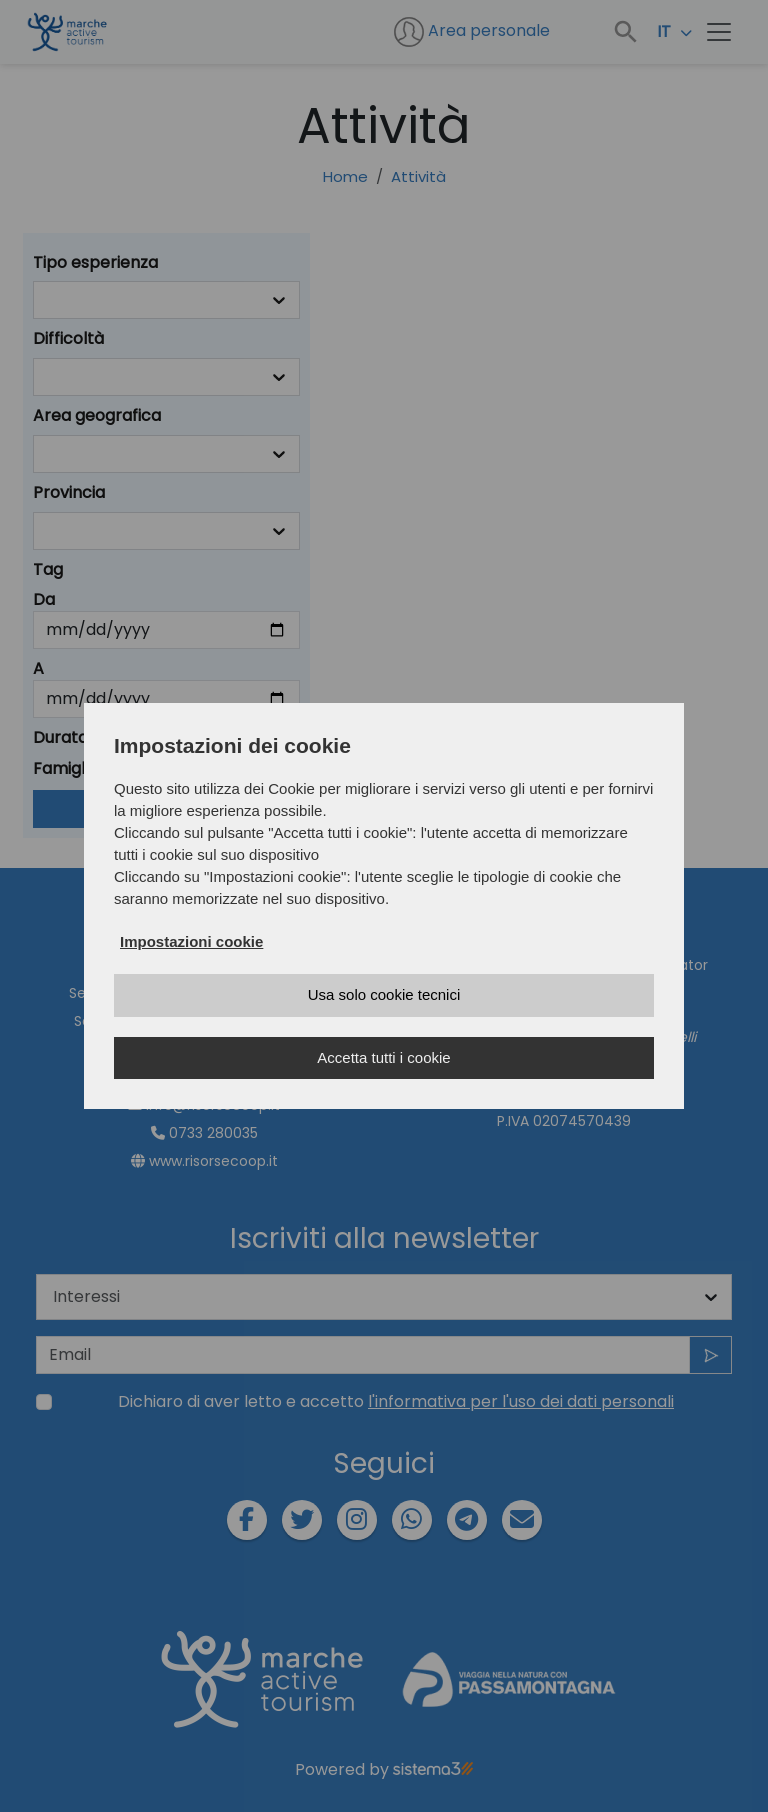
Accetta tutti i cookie (383, 1057)
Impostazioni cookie (191, 941)
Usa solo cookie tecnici (384, 994)
